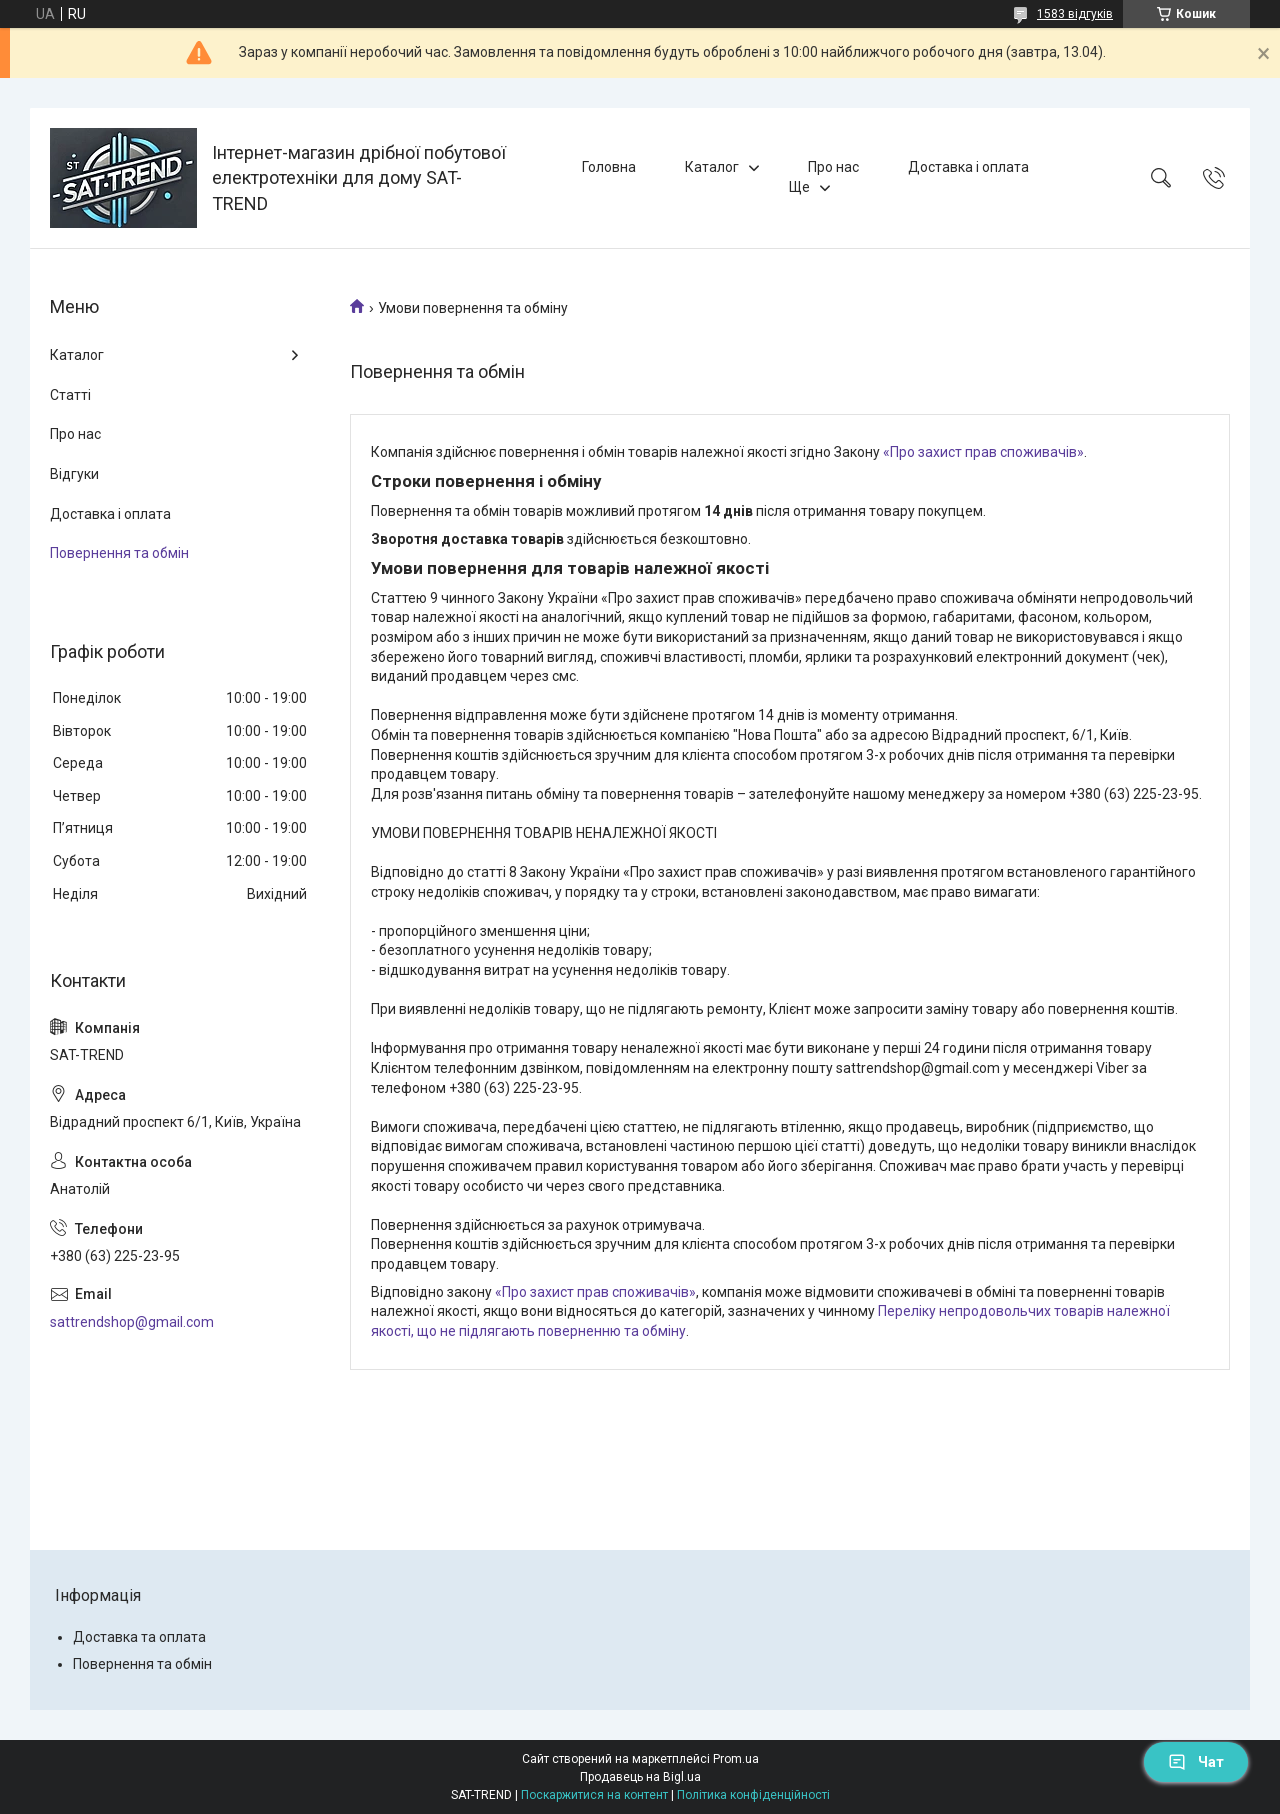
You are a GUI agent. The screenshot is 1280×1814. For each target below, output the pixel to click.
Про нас (833, 167)
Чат (1196, 1762)
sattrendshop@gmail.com (132, 1322)
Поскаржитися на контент (594, 1795)
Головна (609, 167)
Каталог (712, 167)
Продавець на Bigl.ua (640, 1777)
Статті (70, 395)
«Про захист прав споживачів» (983, 452)
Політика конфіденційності (753, 1795)
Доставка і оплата (968, 167)
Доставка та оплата (139, 1637)
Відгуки (74, 474)
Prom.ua (736, 1759)
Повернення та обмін (119, 553)
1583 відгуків (1075, 14)
